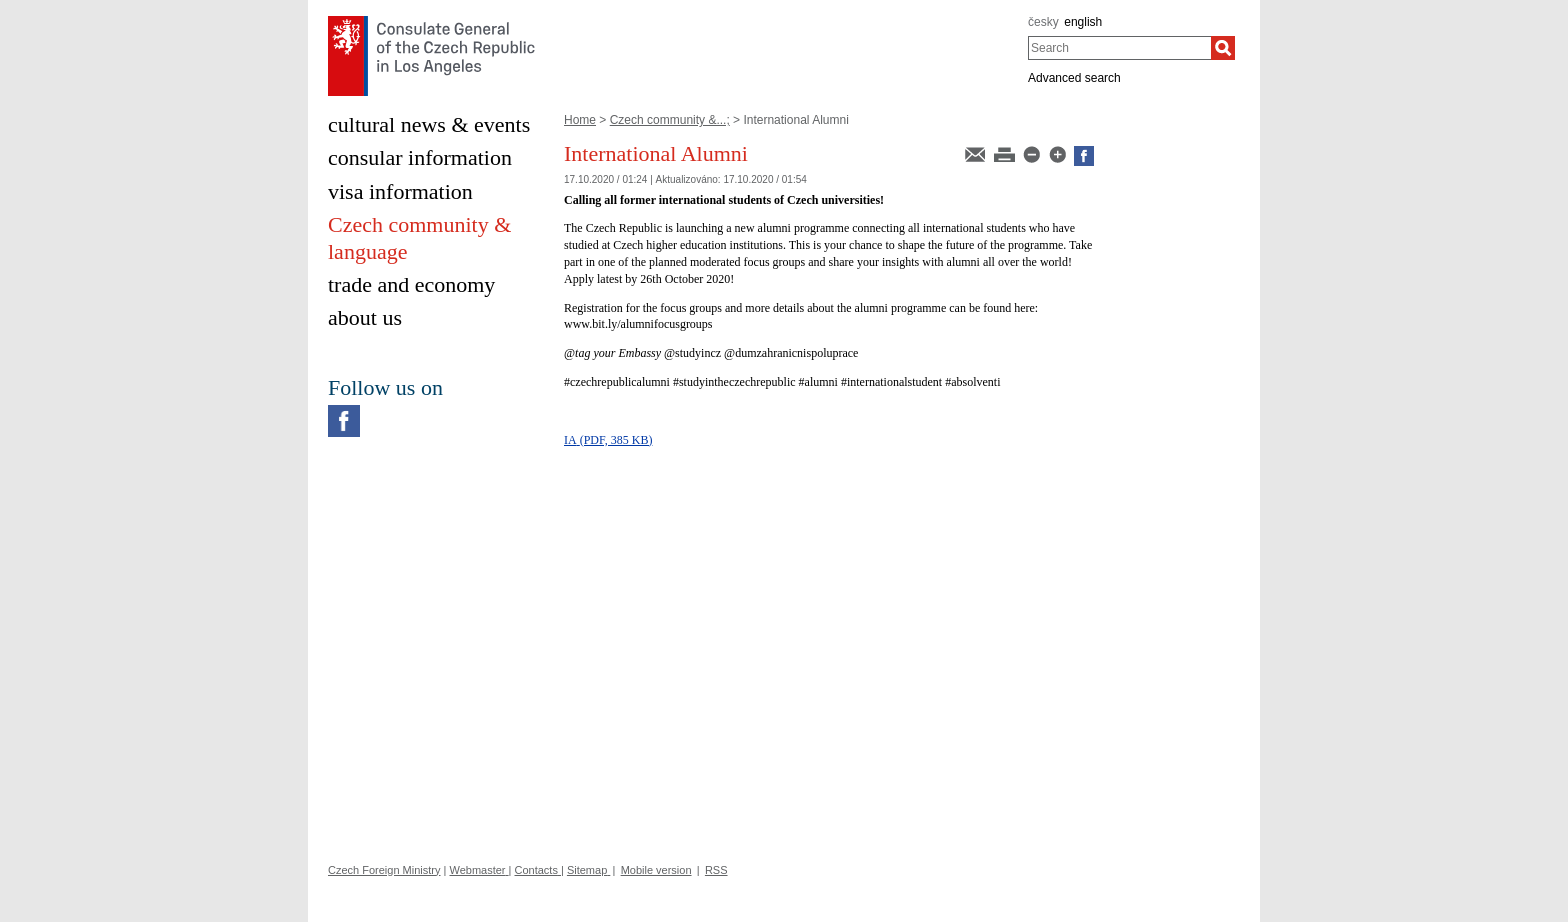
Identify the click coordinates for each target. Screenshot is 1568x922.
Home (580, 120)
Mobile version (656, 870)
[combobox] (1119, 48)
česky (1043, 22)
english (1083, 22)
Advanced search (1074, 78)
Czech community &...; (670, 120)
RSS (716, 870)
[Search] (1223, 48)
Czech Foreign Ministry (384, 870)
